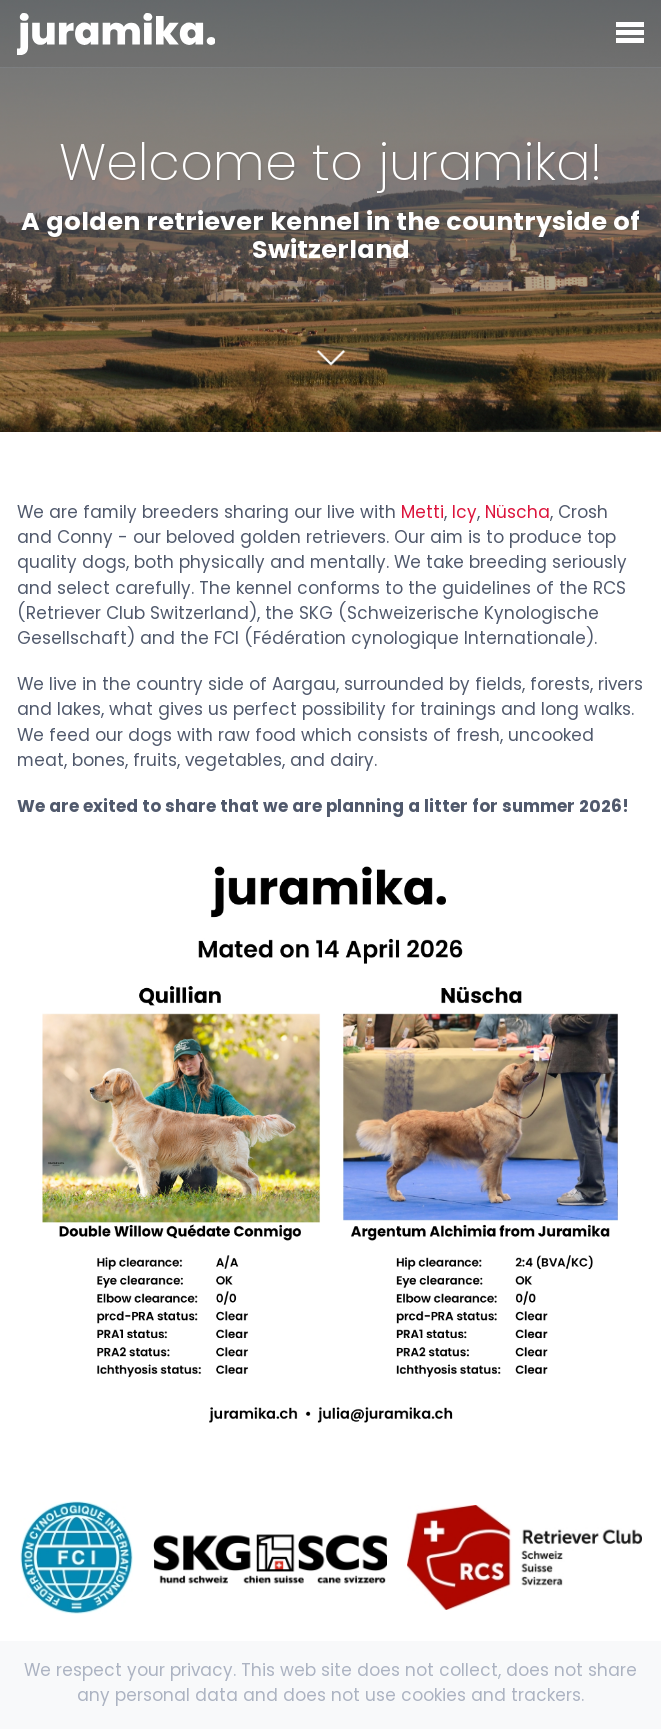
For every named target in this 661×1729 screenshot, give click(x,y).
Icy (464, 512)
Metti (422, 512)
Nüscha (517, 512)
